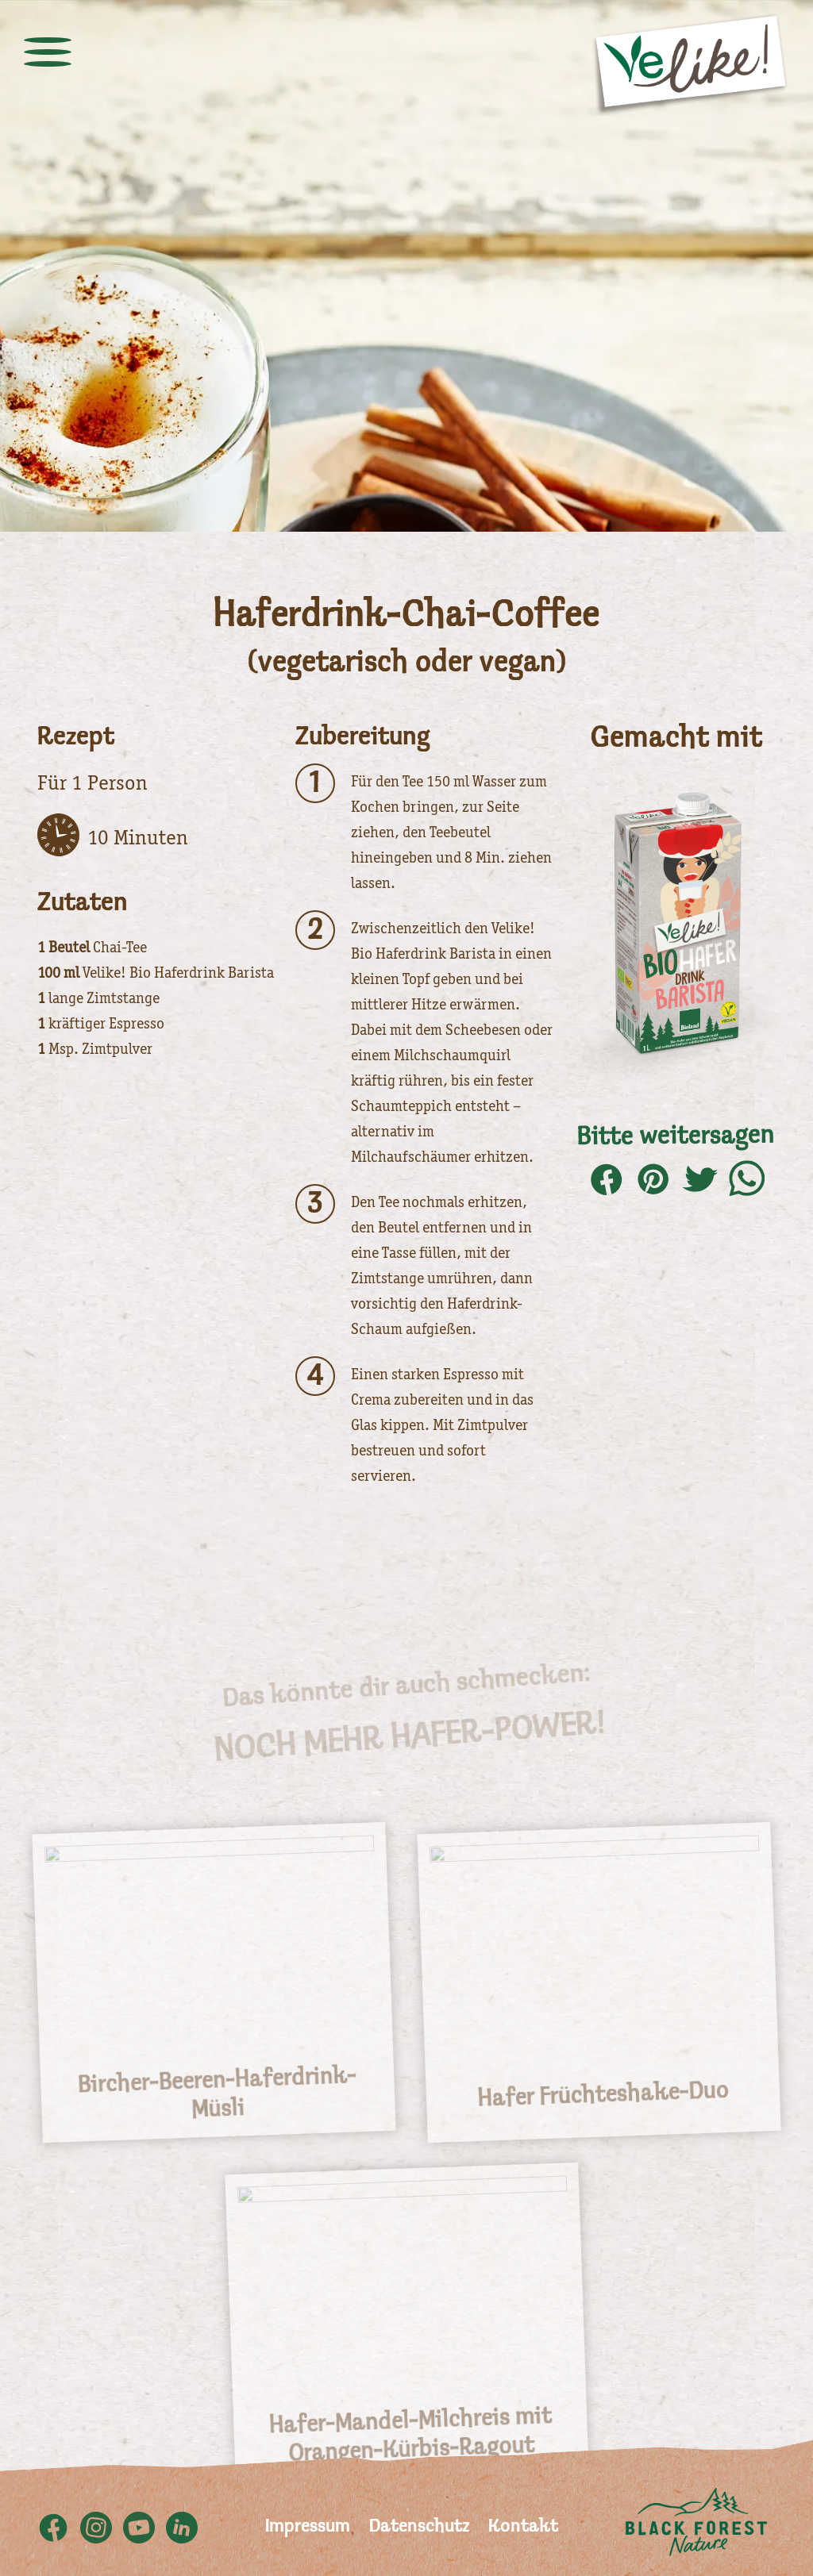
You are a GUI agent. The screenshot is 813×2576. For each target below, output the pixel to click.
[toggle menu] (47, 51)
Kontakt (523, 2527)
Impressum (307, 2527)
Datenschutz (419, 2527)
